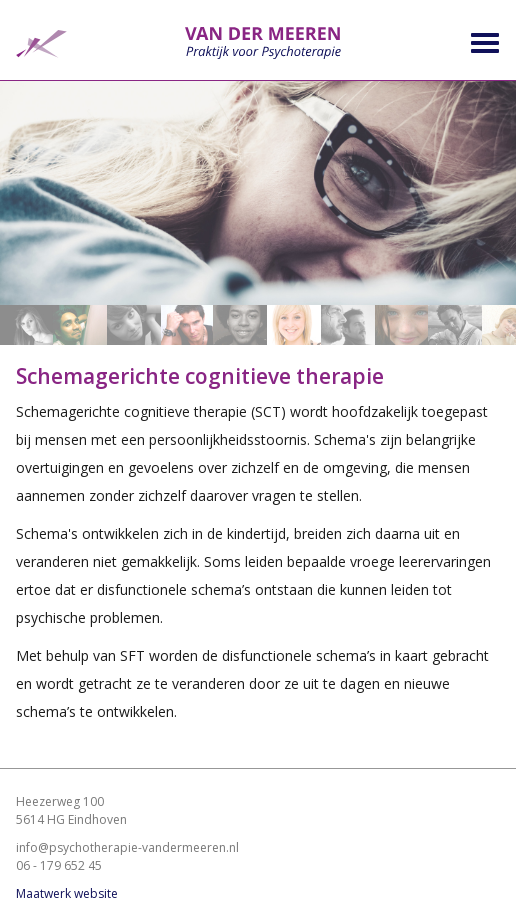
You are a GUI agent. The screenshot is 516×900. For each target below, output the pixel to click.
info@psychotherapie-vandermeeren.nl (127, 847)
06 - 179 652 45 (59, 865)
